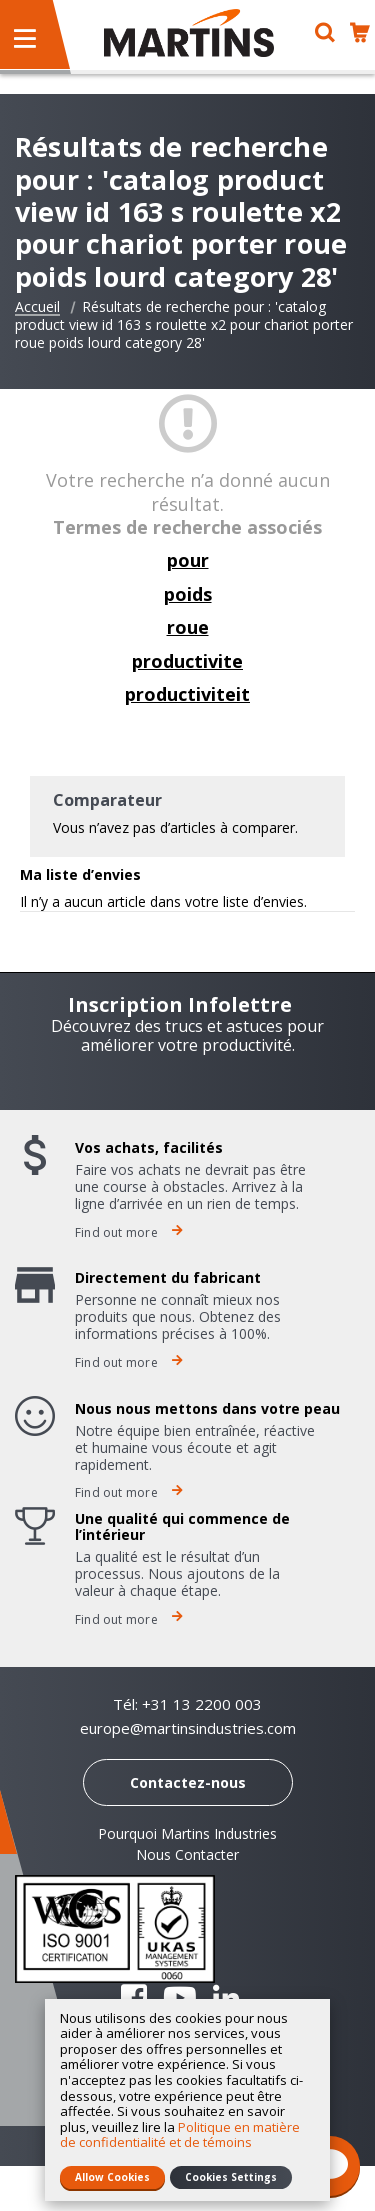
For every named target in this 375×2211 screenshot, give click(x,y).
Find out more (129, 1232)
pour (188, 560)
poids (188, 594)
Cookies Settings (231, 2177)
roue (188, 627)
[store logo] (189, 33)
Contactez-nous (188, 1782)
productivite (187, 661)
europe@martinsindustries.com (188, 1728)
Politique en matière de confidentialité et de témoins (180, 2135)
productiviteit (187, 694)
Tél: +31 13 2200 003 (187, 1704)
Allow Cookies (112, 2177)
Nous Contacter (187, 1854)
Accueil (37, 307)
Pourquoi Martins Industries (187, 1833)
